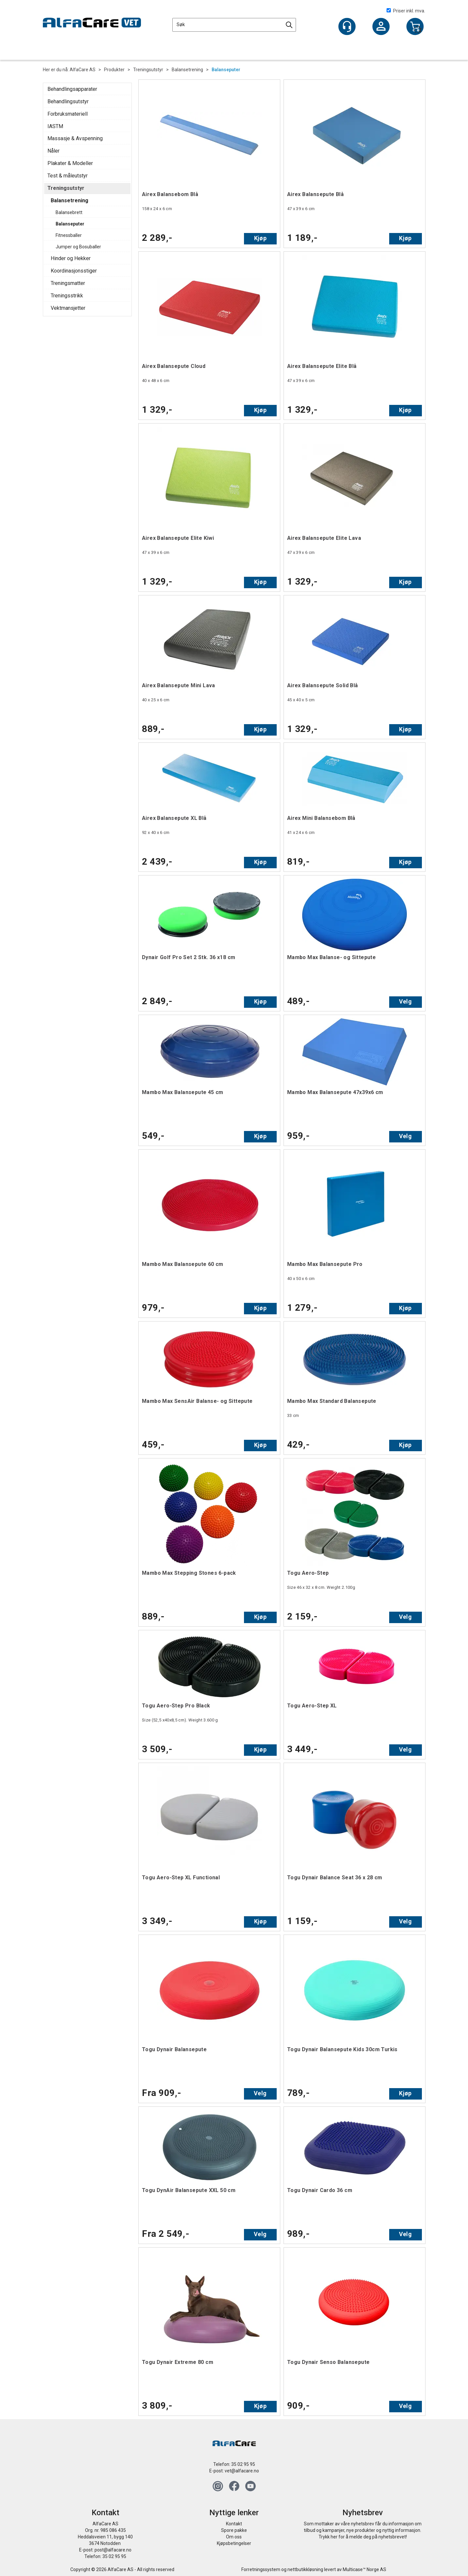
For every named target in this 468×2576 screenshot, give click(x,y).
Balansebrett (69, 212)
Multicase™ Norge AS (364, 2569)
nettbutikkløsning (305, 2569)
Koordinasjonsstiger (74, 271)
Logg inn (381, 27)
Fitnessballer (69, 235)
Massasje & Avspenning (75, 138)
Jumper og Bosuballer (78, 246)
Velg (405, 1001)
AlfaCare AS (82, 69)
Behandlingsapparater (72, 89)
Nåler (53, 151)
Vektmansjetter (68, 308)
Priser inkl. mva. (406, 10)
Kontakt (234, 2523)
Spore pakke (234, 2530)
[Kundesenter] (347, 26)
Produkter (114, 69)
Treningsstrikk (67, 295)
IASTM (55, 126)
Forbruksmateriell (67, 114)
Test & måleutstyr (67, 176)
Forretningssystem (260, 2569)
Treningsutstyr (148, 69)
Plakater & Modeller (70, 163)
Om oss (234, 2536)
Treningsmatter (68, 283)
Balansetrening (187, 69)
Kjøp (260, 238)
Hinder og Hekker (71, 258)
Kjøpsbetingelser (234, 2543)
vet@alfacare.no (242, 2470)
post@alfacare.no (113, 2549)
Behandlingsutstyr (68, 101)
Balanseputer (226, 69)
